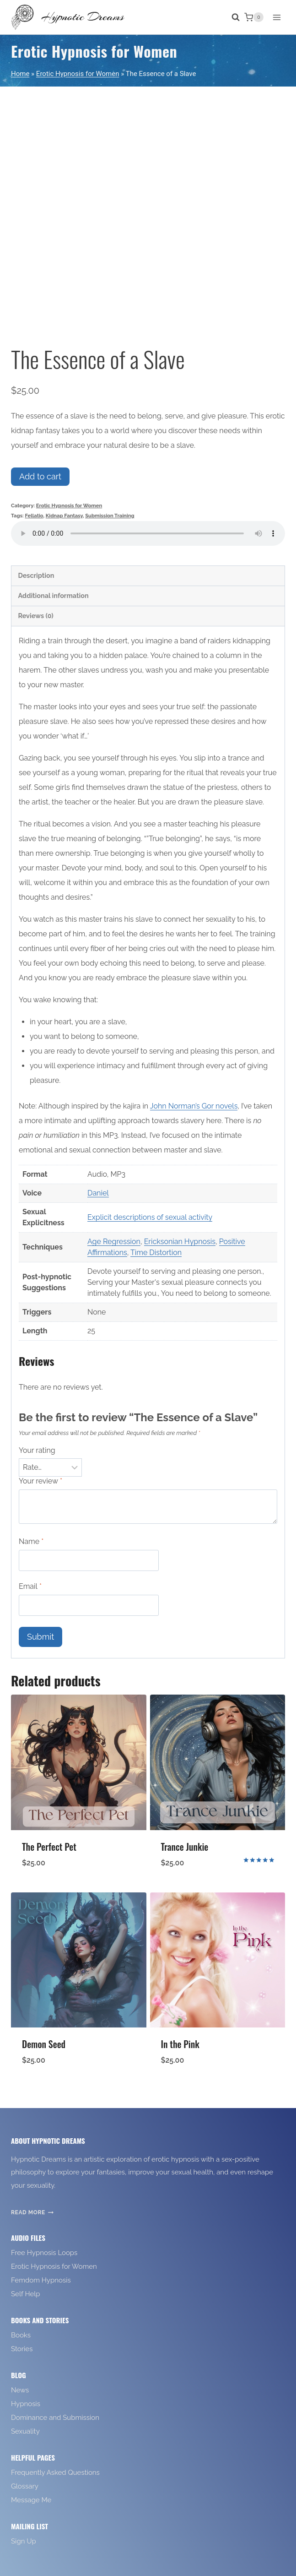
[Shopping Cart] (254, 17)
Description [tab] (36, 575)
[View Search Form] (231, 17)
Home (20, 74)
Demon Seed (43, 2044)
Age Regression (113, 1241)
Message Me (31, 2500)
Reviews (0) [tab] (35, 616)
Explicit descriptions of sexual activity (149, 1217)
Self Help (25, 2294)
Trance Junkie (185, 1846)
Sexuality (25, 2431)
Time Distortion (156, 1252)
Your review (40, 1481)
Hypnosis (25, 2404)
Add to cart (40, 476)
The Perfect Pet (49, 1846)
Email (30, 1586)
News (20, 2390)
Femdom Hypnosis (41, 2280)
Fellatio (34, 515)
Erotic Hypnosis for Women (94, 51)
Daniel (98, 1193)
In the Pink (180, 2044)
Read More (32, 2212)
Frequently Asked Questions (55, 2472)
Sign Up (23, 2541)
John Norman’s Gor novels (194, 1106)
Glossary (24, 2486)
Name (31, 1541)
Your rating (37, 1450)
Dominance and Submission (55, 2417)
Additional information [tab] (53, 595)
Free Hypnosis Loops (44, 2253)
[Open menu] (276, 17)
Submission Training (109, 515)
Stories (21, 2349)
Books (21, 2335)
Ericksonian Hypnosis (179, 1241)
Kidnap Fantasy (64, 515)
